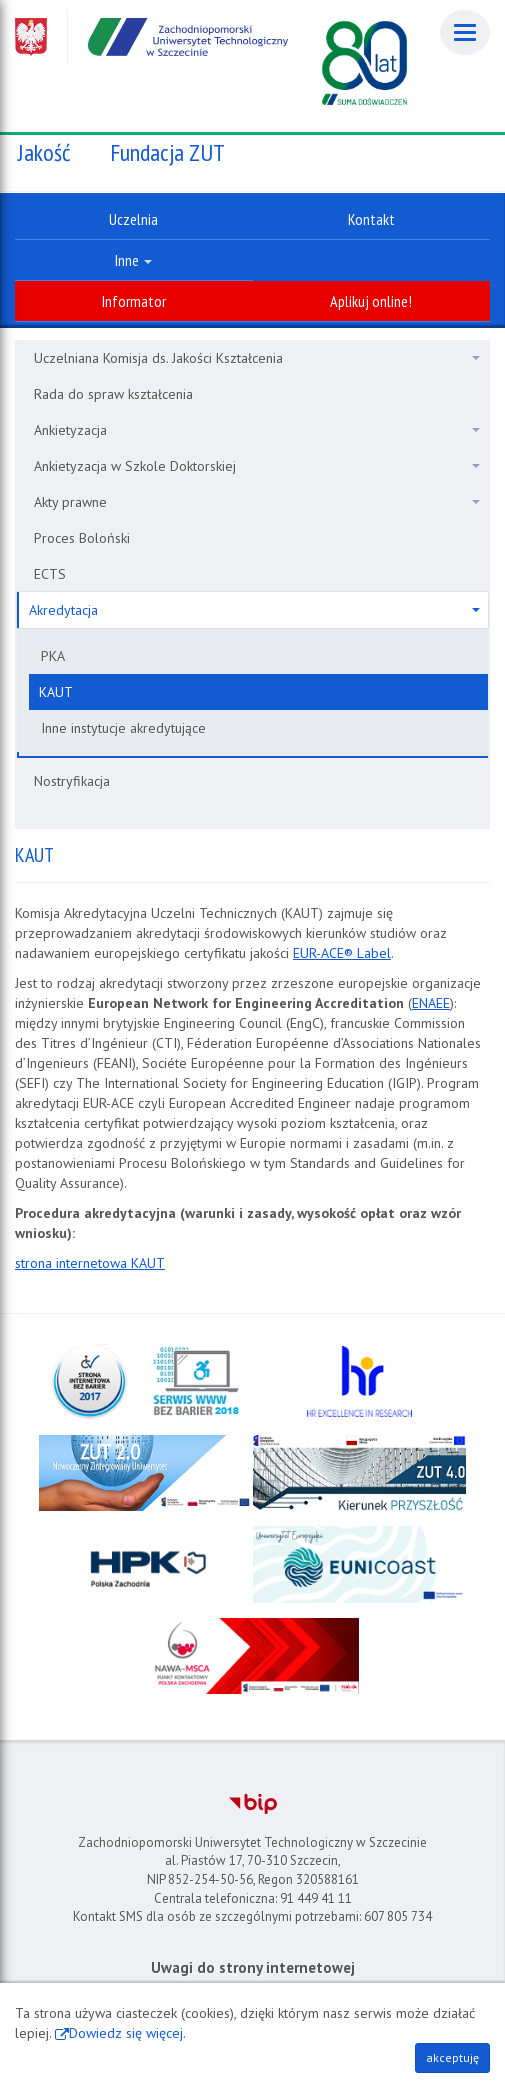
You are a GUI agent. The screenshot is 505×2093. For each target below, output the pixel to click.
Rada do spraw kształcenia (113, 394)
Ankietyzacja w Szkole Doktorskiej (257, 466)
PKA (53, 656)
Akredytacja (254, 610)
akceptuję (452, 2057)
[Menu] (465, 32)
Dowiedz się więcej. (127, 2033)
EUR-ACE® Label (342, 953)
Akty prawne (257, 502)
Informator (134, 301)
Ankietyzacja (257, 430)
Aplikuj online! (371, 301)
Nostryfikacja (72, 781)
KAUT (56, 692)
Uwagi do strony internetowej (253, 1967)
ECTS (50, 574)
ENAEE (431, 1003)
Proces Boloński (82, 538)
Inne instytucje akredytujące (123, 728)
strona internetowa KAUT (90, 1263)
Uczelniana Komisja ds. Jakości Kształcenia (257, 358)
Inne (133, 260)
